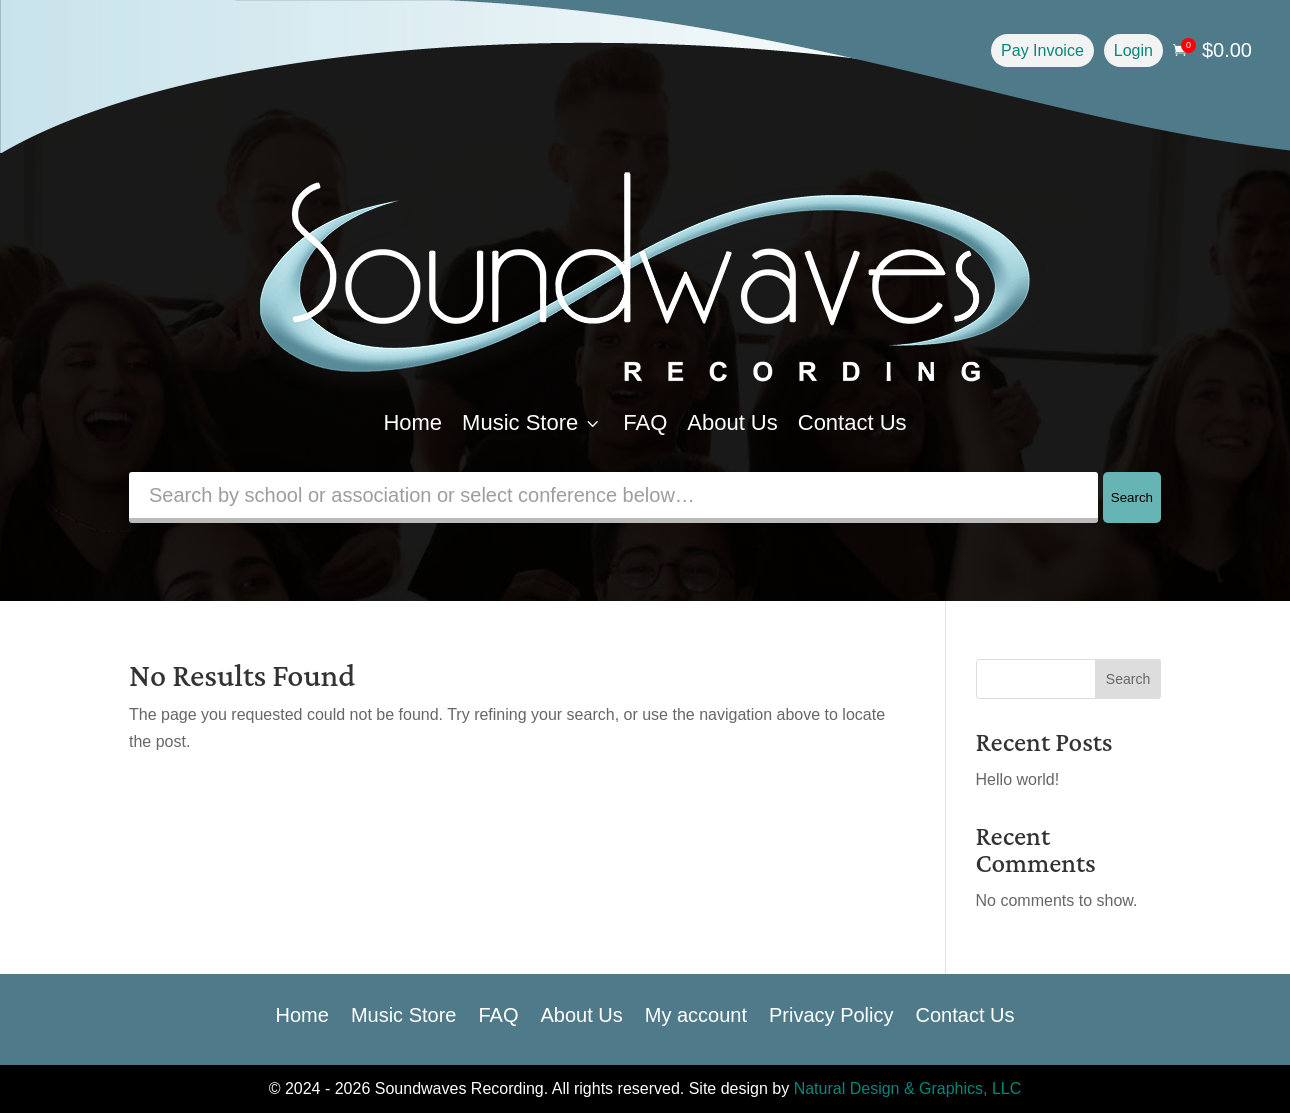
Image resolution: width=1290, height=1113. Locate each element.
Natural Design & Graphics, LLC (908, 1088)
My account (696, 1013)
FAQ (645, 422)
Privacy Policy (831, 1013)
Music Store (532, 422)
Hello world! (1018, 779)
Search (1132, 497)
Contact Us (852, 422)
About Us (732, 422)
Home (412, 422)
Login (1133, 50)
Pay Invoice (1042, 50)
